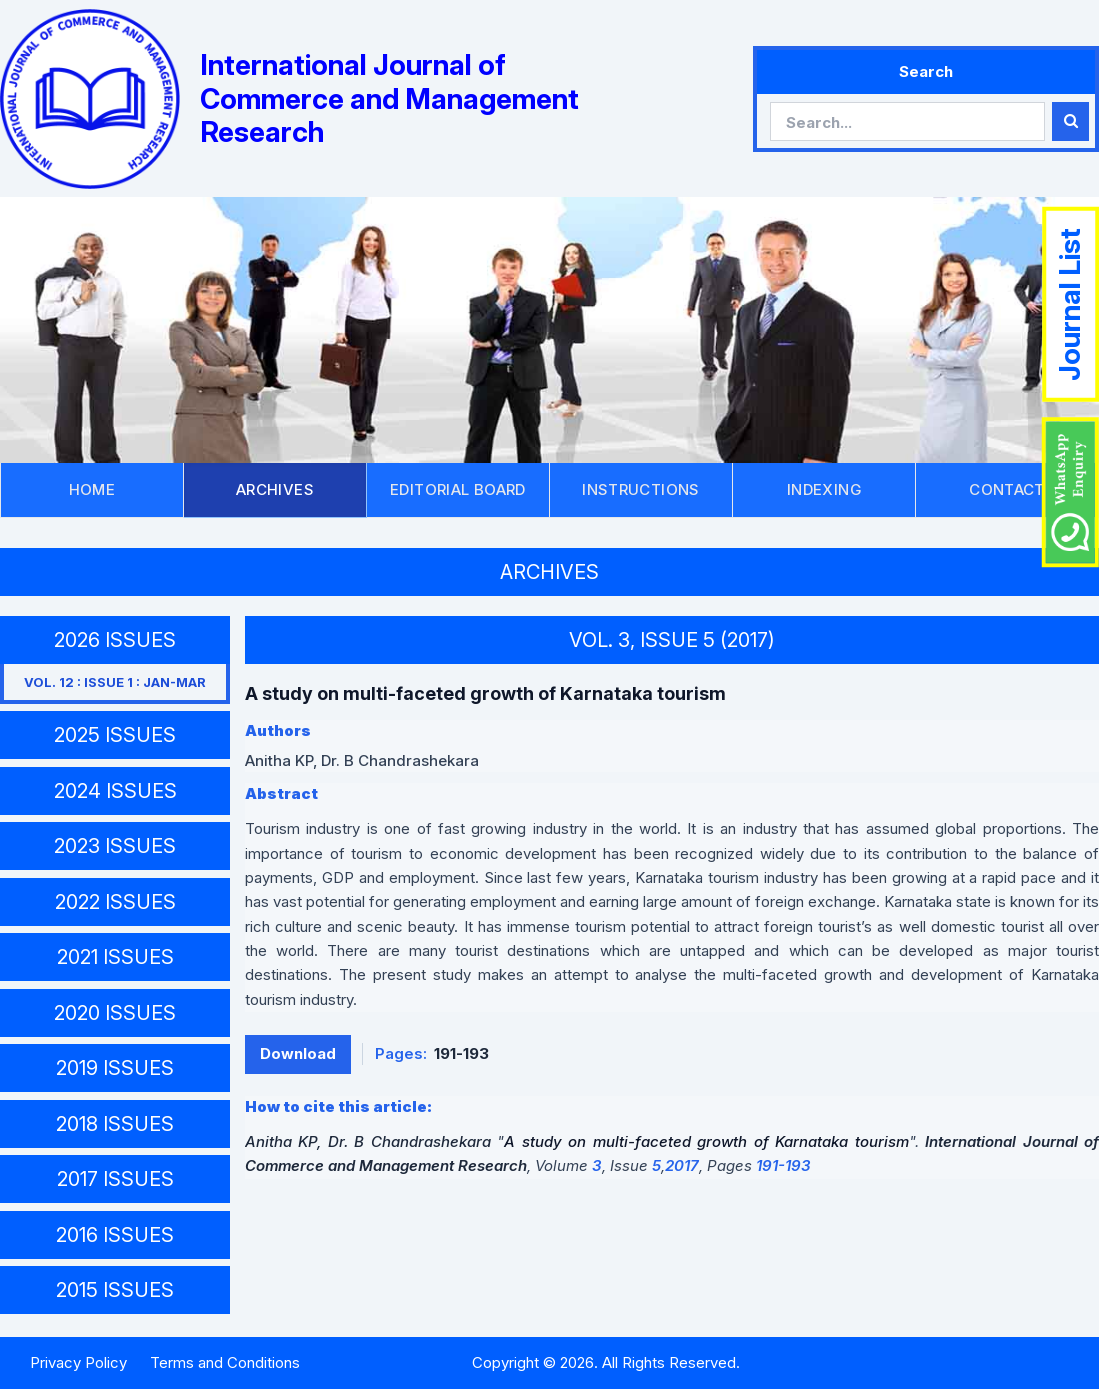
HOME (92, 489)
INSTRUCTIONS (641, 489)
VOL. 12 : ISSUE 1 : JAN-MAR (115, 682)
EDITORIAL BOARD (458, 489)
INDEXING (824, 489)
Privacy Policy (78, 1362)
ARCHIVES (275, 489)
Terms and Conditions (225, 1362)
